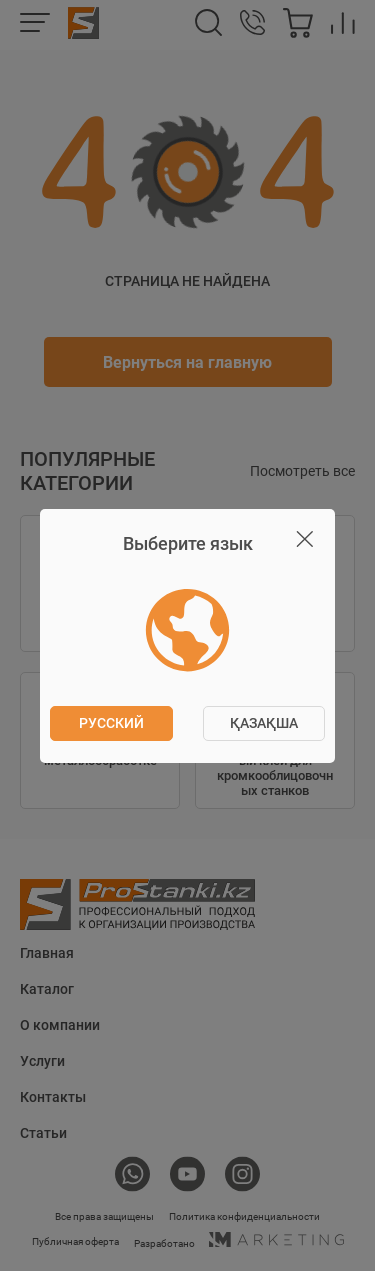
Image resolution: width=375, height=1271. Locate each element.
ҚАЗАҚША (264, 723)
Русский (111, 723)
